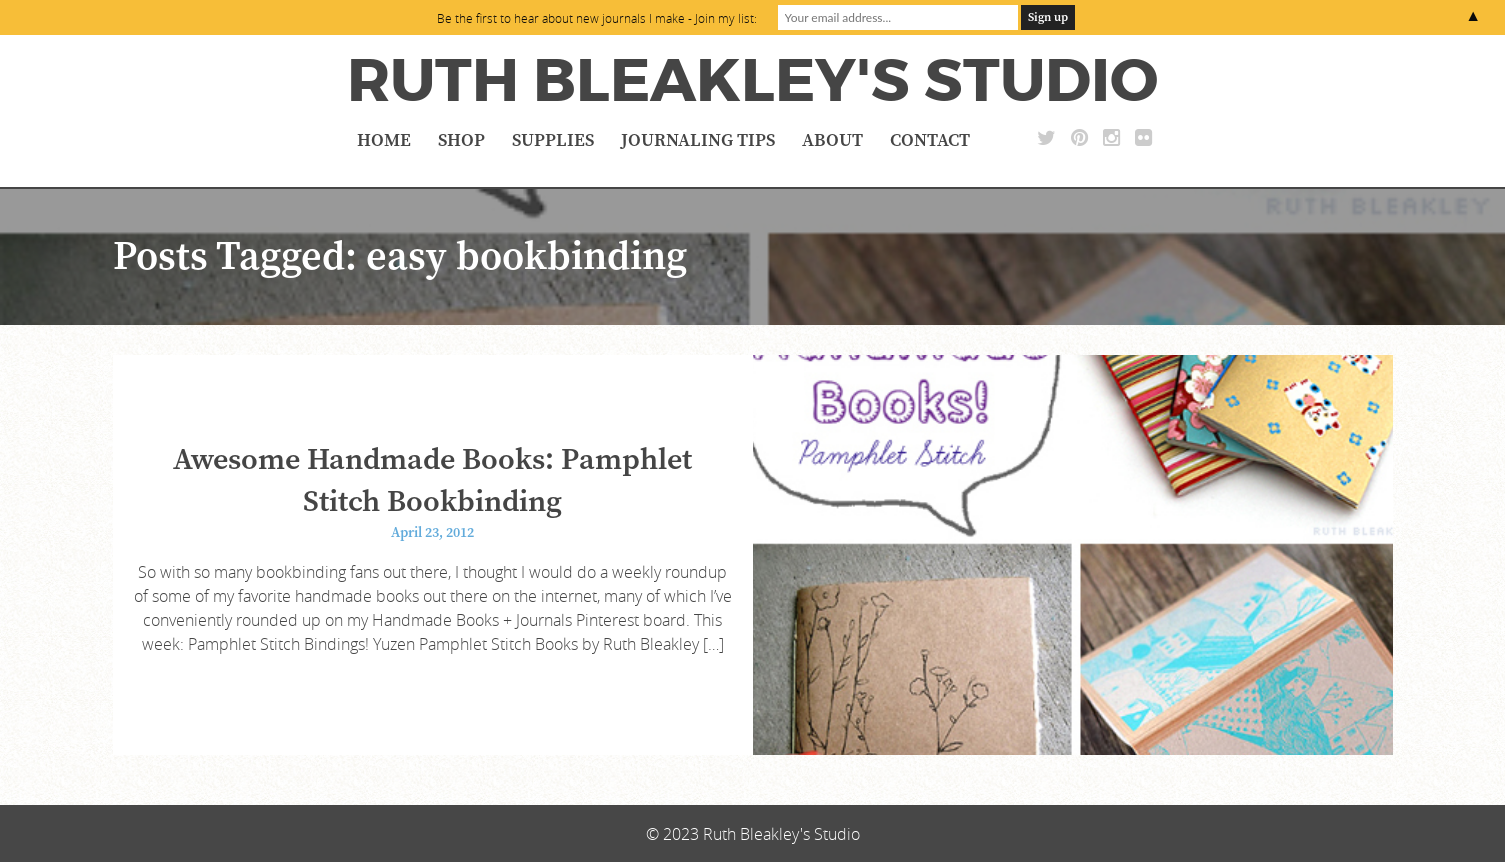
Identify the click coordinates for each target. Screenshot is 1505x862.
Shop (461, 140)
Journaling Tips (698, 140)
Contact (930, 140)
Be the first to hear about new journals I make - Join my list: (597, 18)
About (832, 140)
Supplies (553, 140)
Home (384, 140)
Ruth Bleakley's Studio (752, 81)
